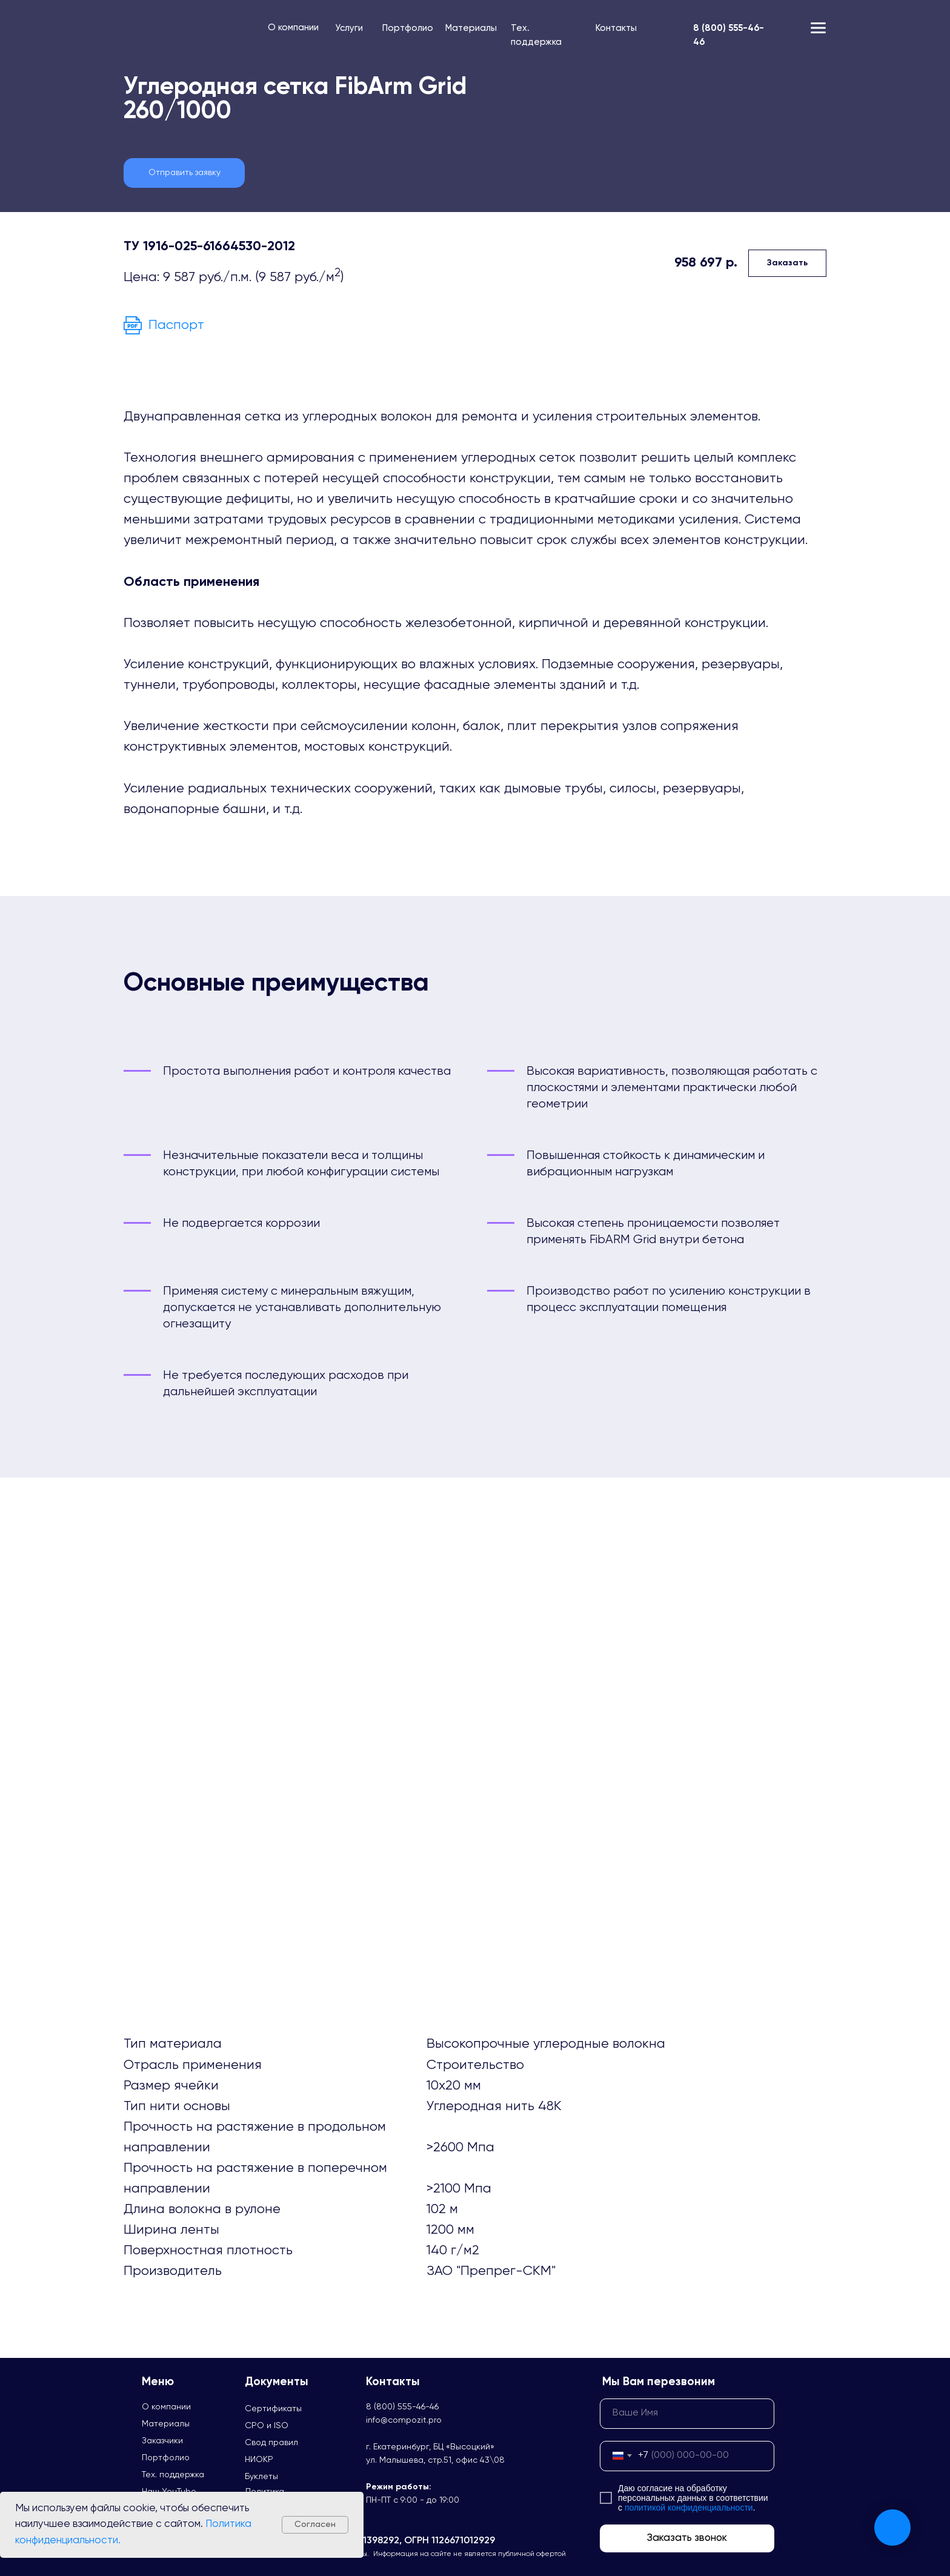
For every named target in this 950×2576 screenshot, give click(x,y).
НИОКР (259, 2459)
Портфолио (407, 28)
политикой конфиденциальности (689, 2507)
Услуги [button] (349, 28)
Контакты (616, 28)
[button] (184, 173)
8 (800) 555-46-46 (402, 2407)
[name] (687, 2413)
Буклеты (261, 2476)
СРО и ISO (266, 2426)
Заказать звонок (687, 2538)
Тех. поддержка (173, 2475)
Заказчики (162, 2441)
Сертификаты (273, 2409)
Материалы (471, 28)
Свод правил (271, 2442)
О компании (293, 27)
